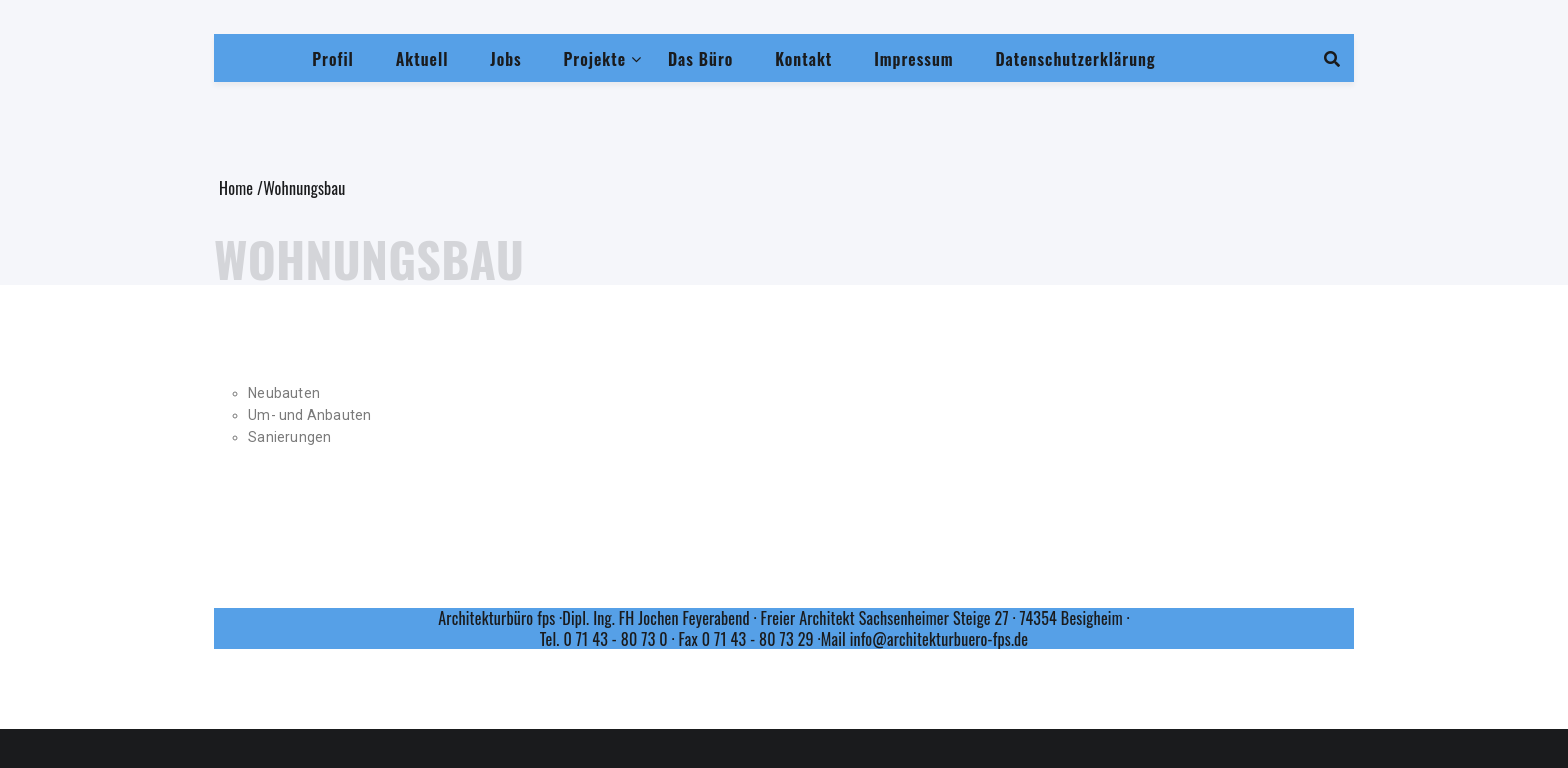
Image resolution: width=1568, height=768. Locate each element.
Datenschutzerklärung (1075, 59)
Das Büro (700, 59)
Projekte (595, 59)
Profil (333, 59)
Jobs (505, 59)
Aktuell (422, 59)
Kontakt (803, 59)
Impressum (913, 59)
